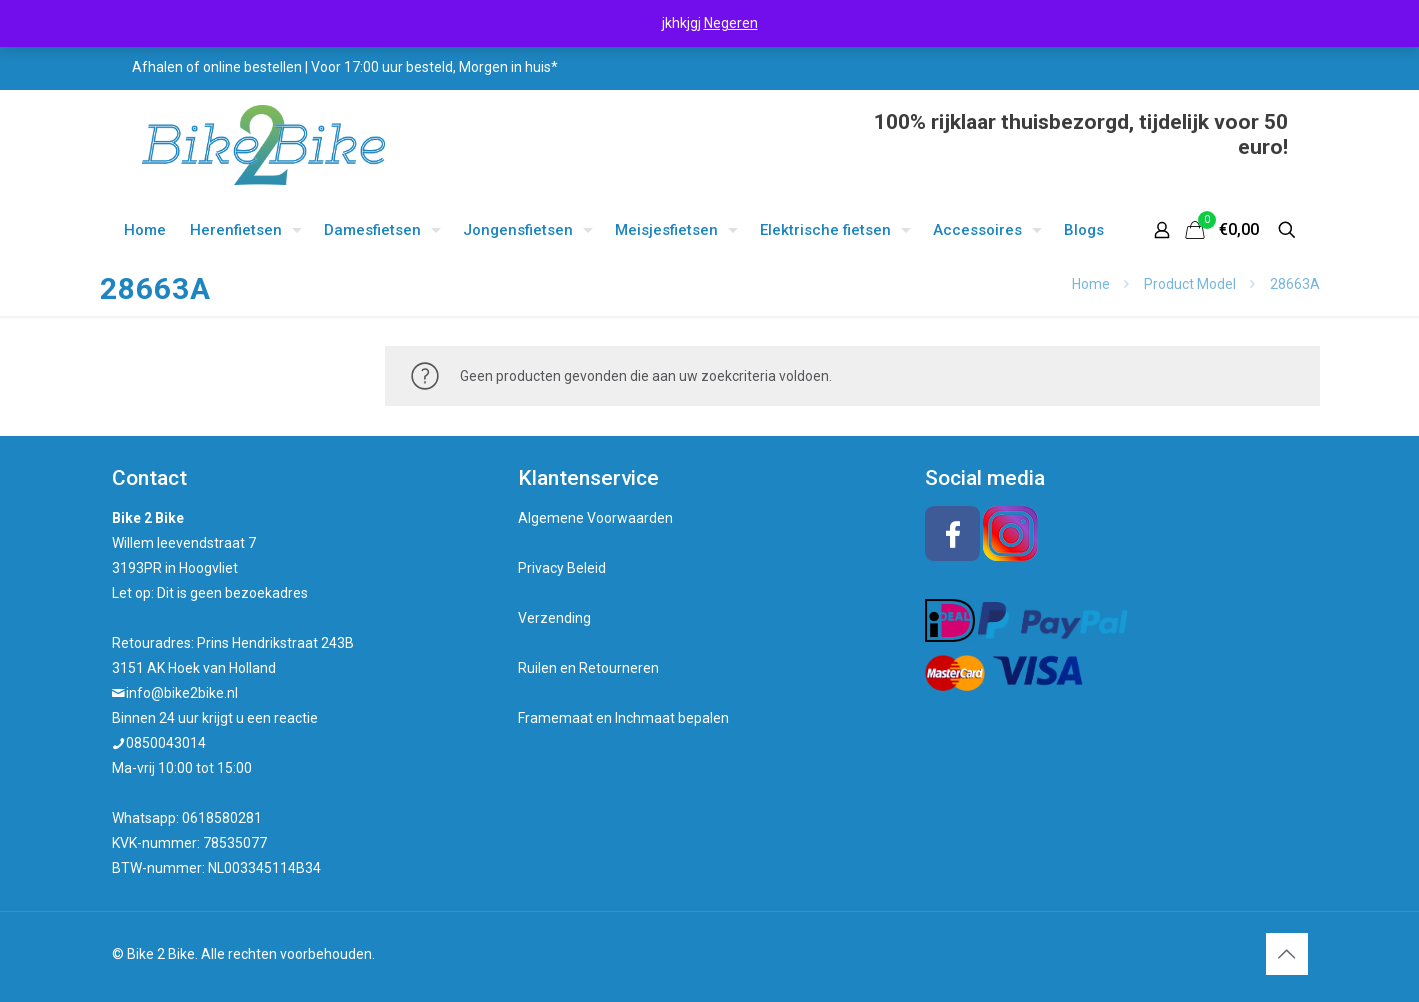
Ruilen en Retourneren (588, 668)
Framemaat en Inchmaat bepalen (623, 718)
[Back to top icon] (1287, 954)
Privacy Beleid (562, 568)
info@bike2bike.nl (182, 693)
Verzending (554, 618)
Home (1091, 284)
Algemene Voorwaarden (595, 518)
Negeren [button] (731, 23)
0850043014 (166, 743)
